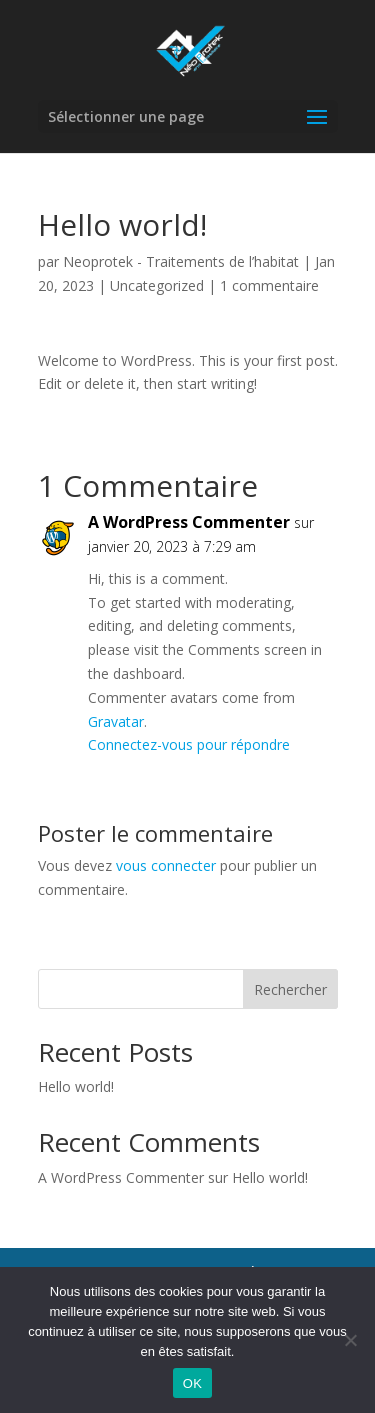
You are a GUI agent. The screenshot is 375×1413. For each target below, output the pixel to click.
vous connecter (166, 865)
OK (192, 1383)
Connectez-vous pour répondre (189, 744)
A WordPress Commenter (189, 522)
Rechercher (290, 989)
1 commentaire (269, 285)
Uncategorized (157, 285)
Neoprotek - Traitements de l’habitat (181, 261)
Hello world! (76, 1086)
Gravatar (116, 721)
